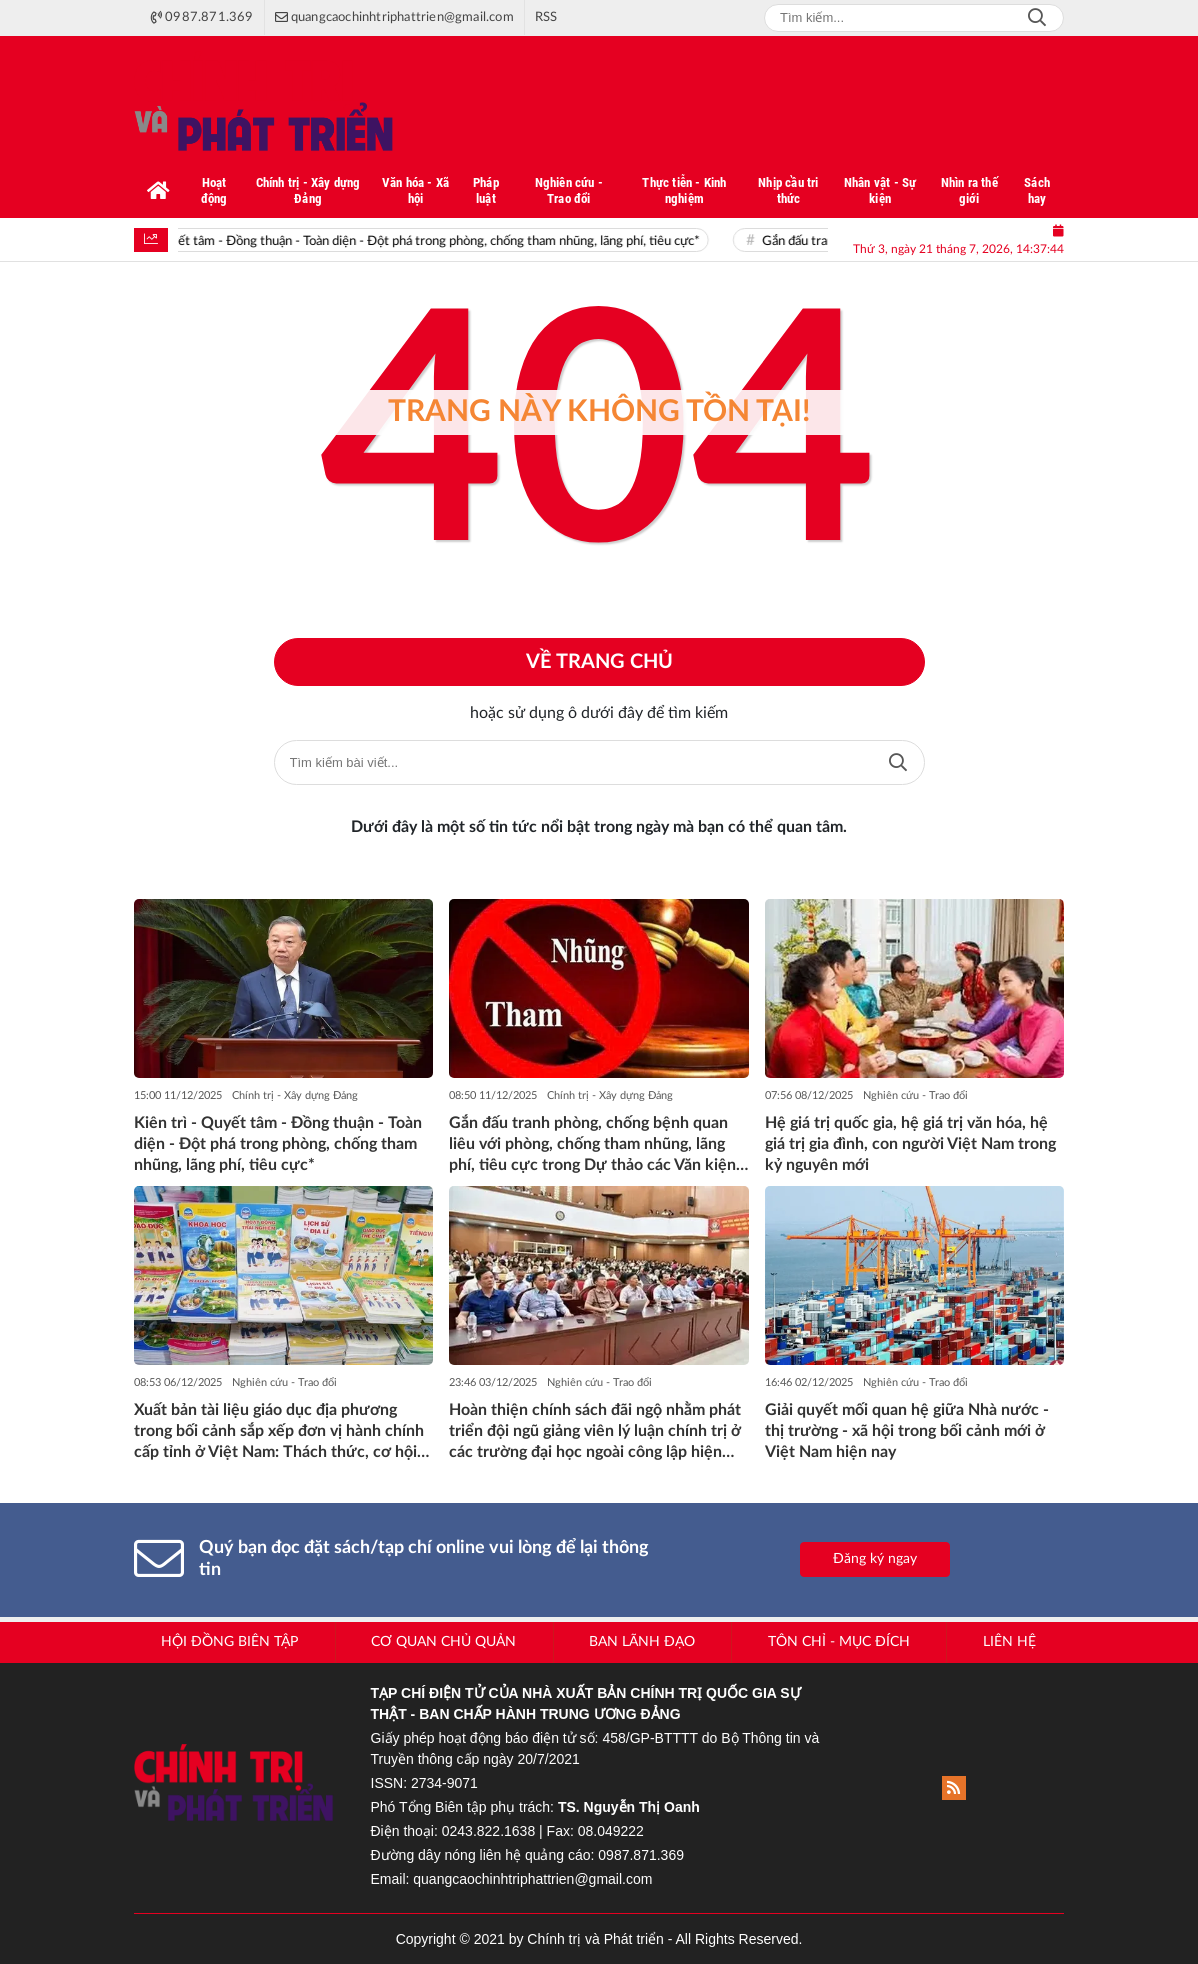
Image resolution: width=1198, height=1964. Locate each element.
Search (1037, 18)
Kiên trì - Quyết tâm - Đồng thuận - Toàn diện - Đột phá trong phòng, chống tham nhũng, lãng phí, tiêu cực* (418, 241)
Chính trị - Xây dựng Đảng (295, 1095)
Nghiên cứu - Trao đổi (915, 1095)
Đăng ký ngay (875, 1559)
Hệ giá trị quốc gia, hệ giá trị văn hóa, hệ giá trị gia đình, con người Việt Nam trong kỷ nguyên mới (910, 1144)
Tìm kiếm (898, 762)
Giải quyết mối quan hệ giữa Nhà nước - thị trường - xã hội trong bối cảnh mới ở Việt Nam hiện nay (907, 1431)
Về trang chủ (599, 662)
